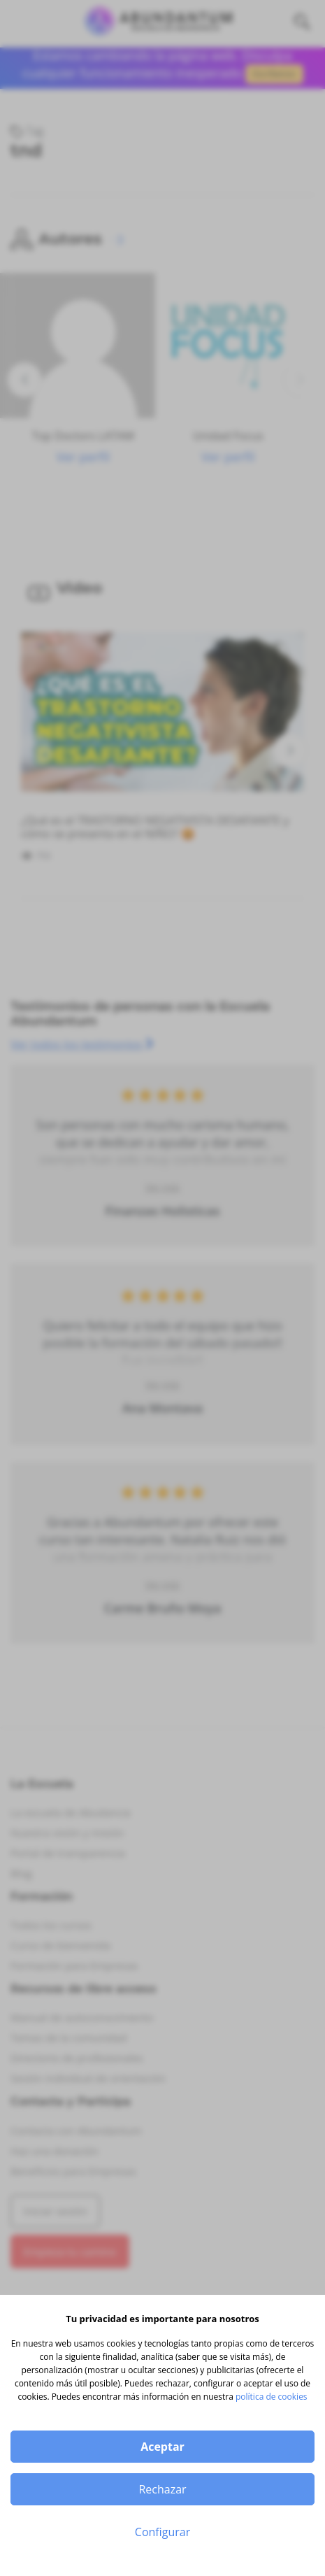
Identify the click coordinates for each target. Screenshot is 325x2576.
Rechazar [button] (162, 2489)
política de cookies (272, 2397)
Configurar (162, 2532)
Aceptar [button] (162, 2446)
